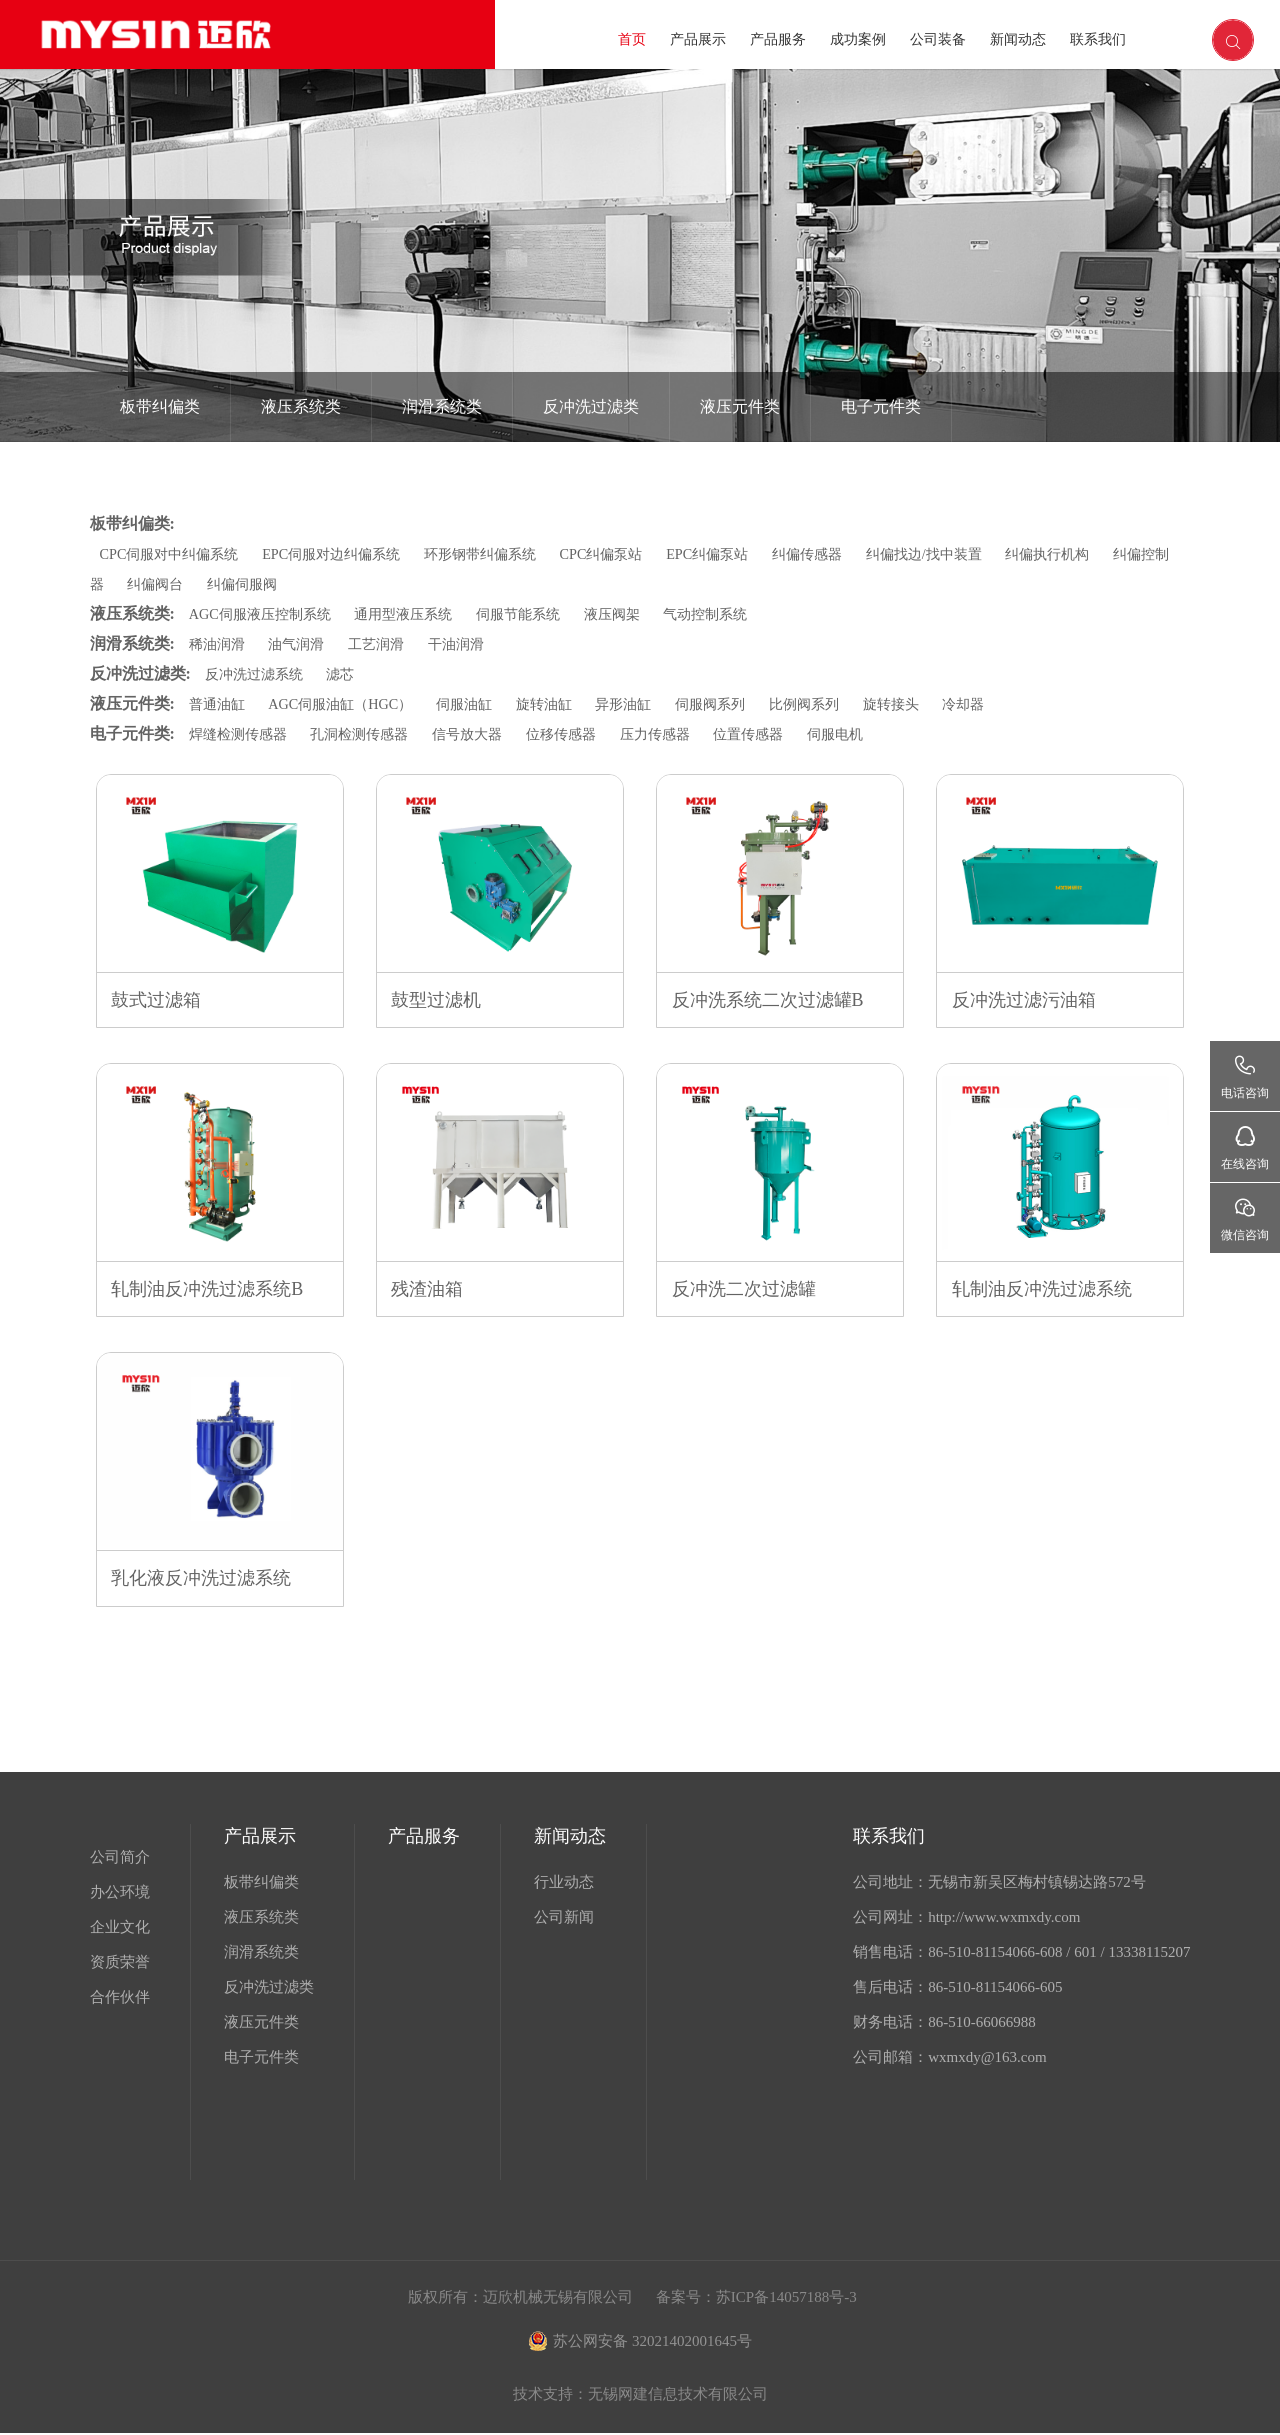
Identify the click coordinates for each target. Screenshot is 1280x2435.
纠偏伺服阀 (294, 584)
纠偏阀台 (203, 584)
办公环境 (120, 1894)
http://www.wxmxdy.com (1004, 1919)
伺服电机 (871, 734)
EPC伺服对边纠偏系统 (346, 554)
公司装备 (938, 39)
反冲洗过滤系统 (1137, 478)
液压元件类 (740, 406)
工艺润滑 (386, 644)
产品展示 (698, 39)
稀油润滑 (219, 644)
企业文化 (120, 1929)
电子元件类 (881, 406)
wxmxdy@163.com (987, 2059)
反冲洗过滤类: (140, 673)
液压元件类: (132, 703)
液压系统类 (301, 406)
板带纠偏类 (160, 406)
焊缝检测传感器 (241, 734)
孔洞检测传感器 (369, 734)
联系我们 (1098, 39)
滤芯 (348, 674)
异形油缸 (647, 704)
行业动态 (564, 1884)
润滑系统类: (132, 643)
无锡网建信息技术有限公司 (678, 2396)
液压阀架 (637, 614)
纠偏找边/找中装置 (971, 554)
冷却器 (1004, 704)
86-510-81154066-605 (995, 1989)
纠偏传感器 (847, 554)
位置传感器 (779, 734)
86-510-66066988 (982, 2024)
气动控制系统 (735, 614)
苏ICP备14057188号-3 (786, 2299)
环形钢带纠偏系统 (503, 554)
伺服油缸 (480, 704)
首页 (632, 39)
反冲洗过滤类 (591, 406)
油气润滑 (302, 644)
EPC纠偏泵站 (743, 554)
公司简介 (120, 1859)
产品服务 (778, 39)
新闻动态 (1018, 39)
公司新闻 (564, 1919)
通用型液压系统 (416, 614)
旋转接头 (928, 704)
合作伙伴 (120, 1999)
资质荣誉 (120, 1964)
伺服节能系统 (538, 614)
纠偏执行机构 (1102, 554)
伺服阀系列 (738, 704)
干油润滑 (470, 644)
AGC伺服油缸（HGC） (348, 704)
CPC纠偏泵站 (631, 554)
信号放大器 (483, 734)
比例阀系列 (837, 704)
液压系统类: (132, 613)
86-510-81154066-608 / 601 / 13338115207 (1059, 1954)
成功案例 (858, 39)
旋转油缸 (563, 704)
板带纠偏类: (132, 523)
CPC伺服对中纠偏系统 (174, 554)
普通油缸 (219, 704)
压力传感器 (681, 734)
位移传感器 (582, 734)
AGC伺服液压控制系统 (265, 614)
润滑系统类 (442, 406)
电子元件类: (132, 733)
